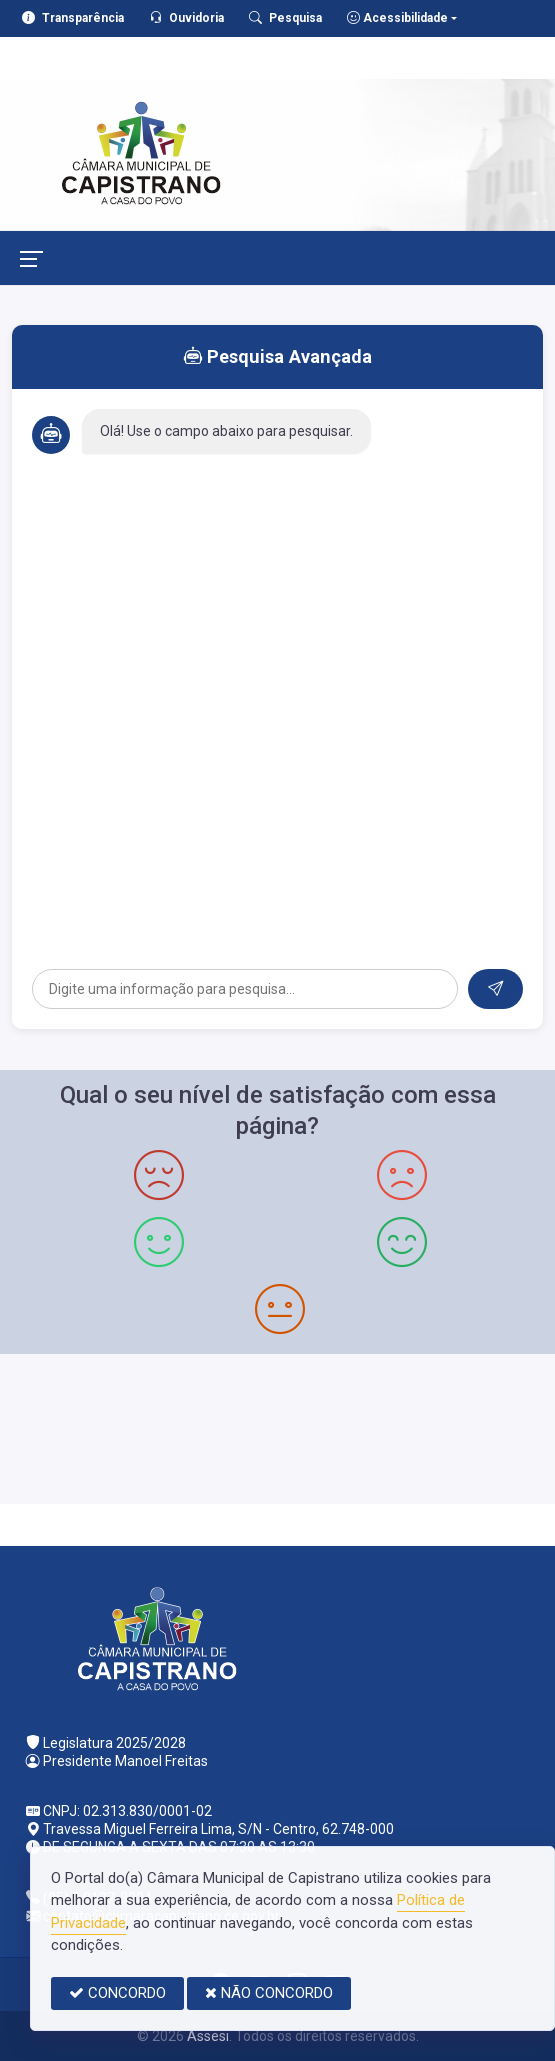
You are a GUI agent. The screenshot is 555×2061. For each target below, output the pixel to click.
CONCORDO (117, 1993)
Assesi (208, 2036)
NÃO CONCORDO (269, 1993)
